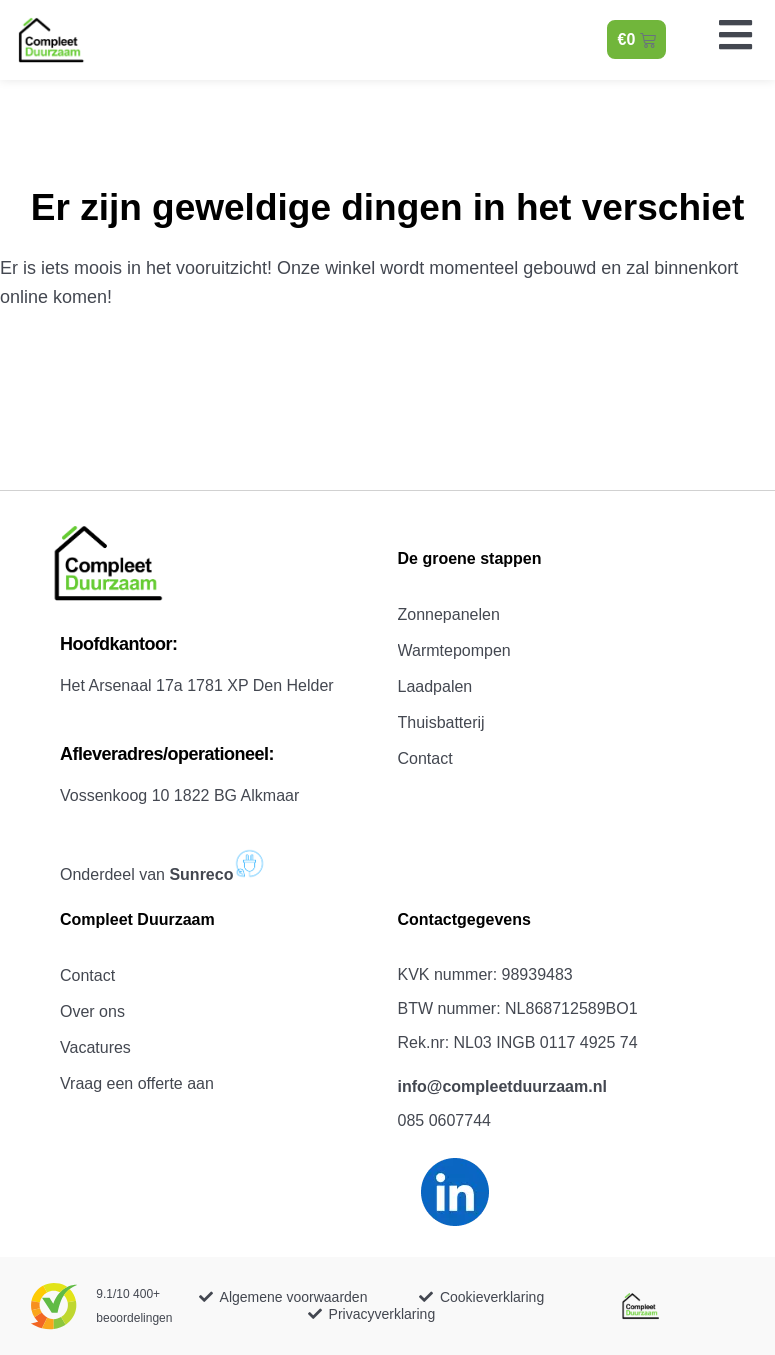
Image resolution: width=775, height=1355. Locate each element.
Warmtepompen (454, 650)
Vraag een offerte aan (137, 1083)
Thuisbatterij (441, 722)
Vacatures (95, 1047)
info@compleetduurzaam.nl (502, 1086)
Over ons (92, 1011)
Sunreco (218, 874)
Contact (425, 758)
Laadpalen (435, 686)
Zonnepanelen (449, 614)
